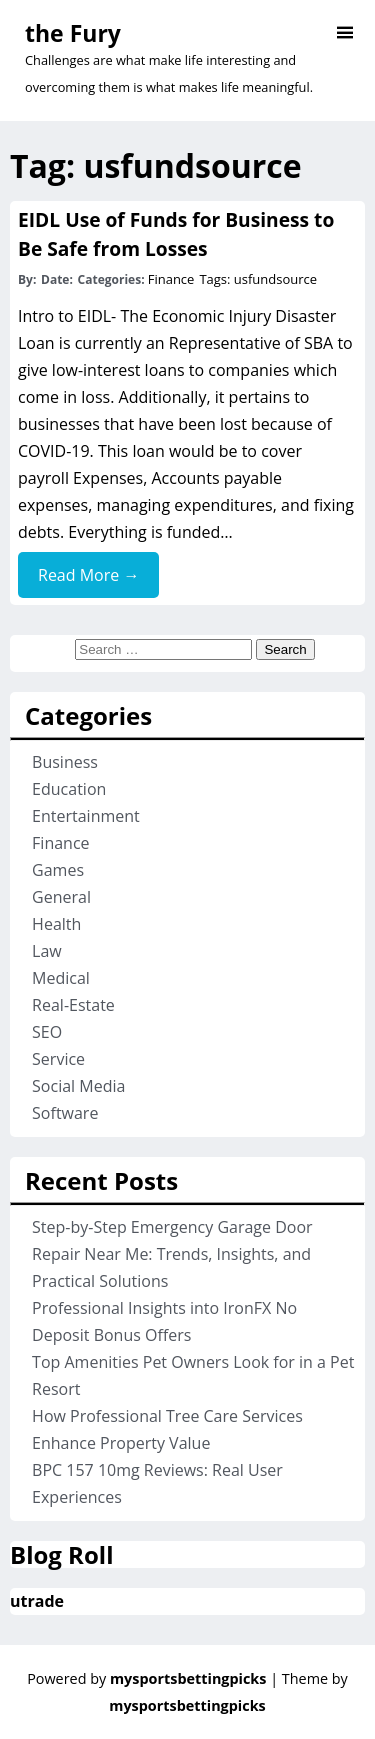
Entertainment (86, 816)
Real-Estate (73, 1005)
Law (47, 951)
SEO (47, 1032)
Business (65, 762)
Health (56, 924)
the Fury (73, 33)
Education (69, 789)
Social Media (78, 1086)
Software (65, 1113)
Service (58, 1059)
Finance (171, 279)
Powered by (148, 1678)
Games (58, 870)
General (61, 897)
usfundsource (275, 279)
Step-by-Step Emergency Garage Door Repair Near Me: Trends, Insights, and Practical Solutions (172, 1254)
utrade (37, 1601)
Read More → (88, 575)
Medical (61, 978)
